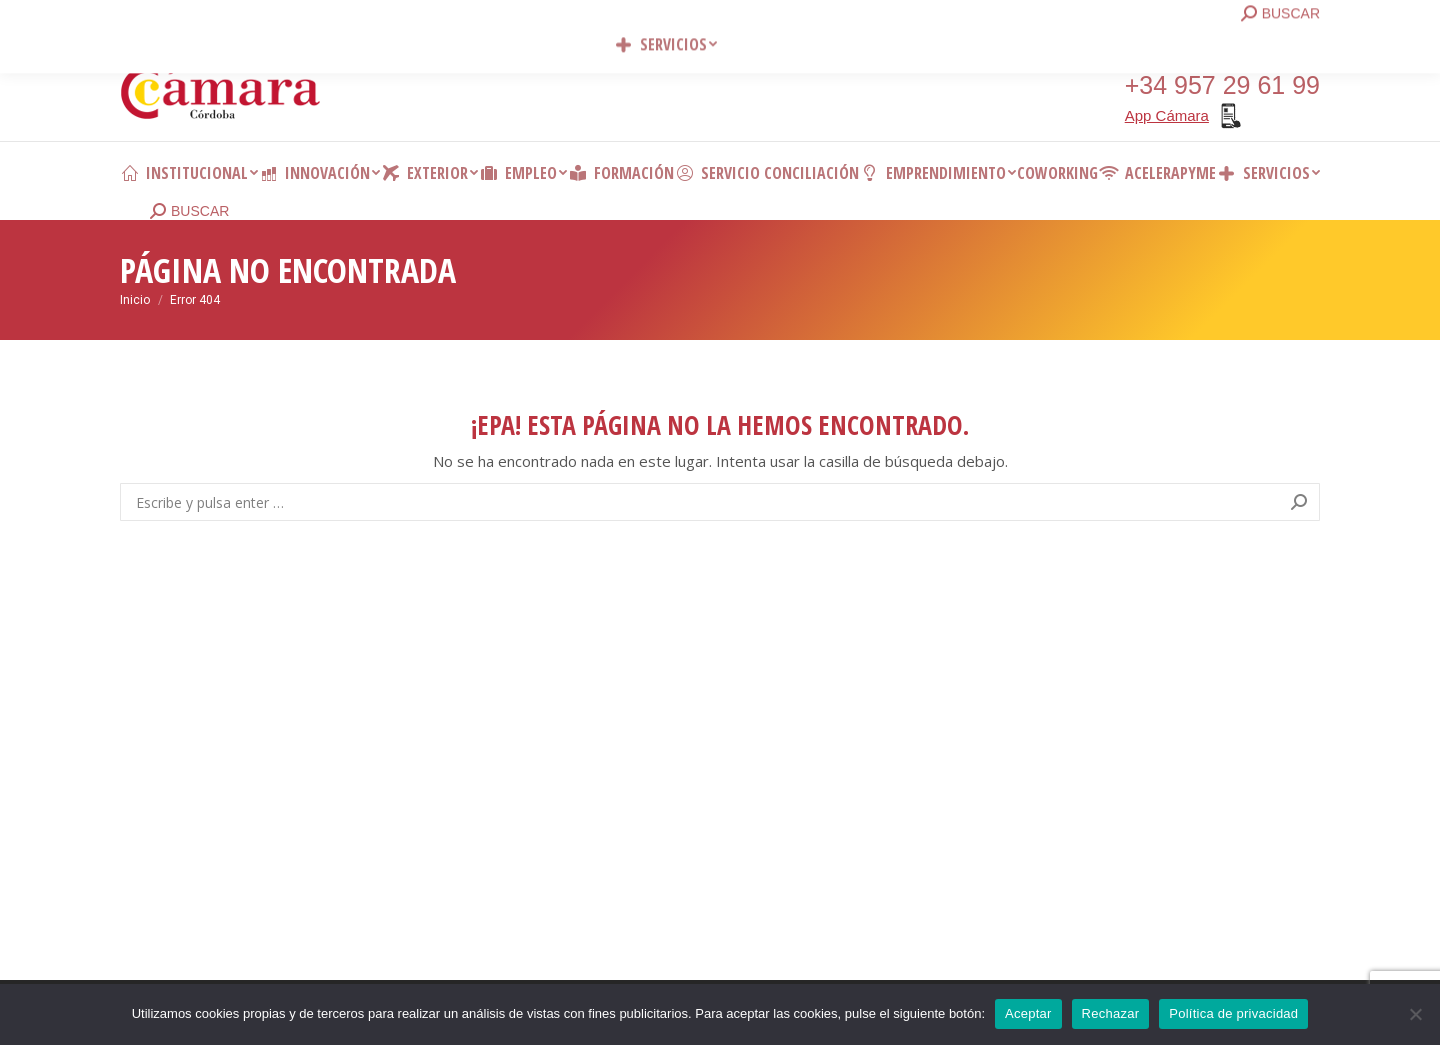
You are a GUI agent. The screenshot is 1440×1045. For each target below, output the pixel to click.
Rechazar (1111, 1013)
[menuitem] (189, 173)
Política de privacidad (1233, 1013)
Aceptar (1028, 1013)
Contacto (420, 20)
